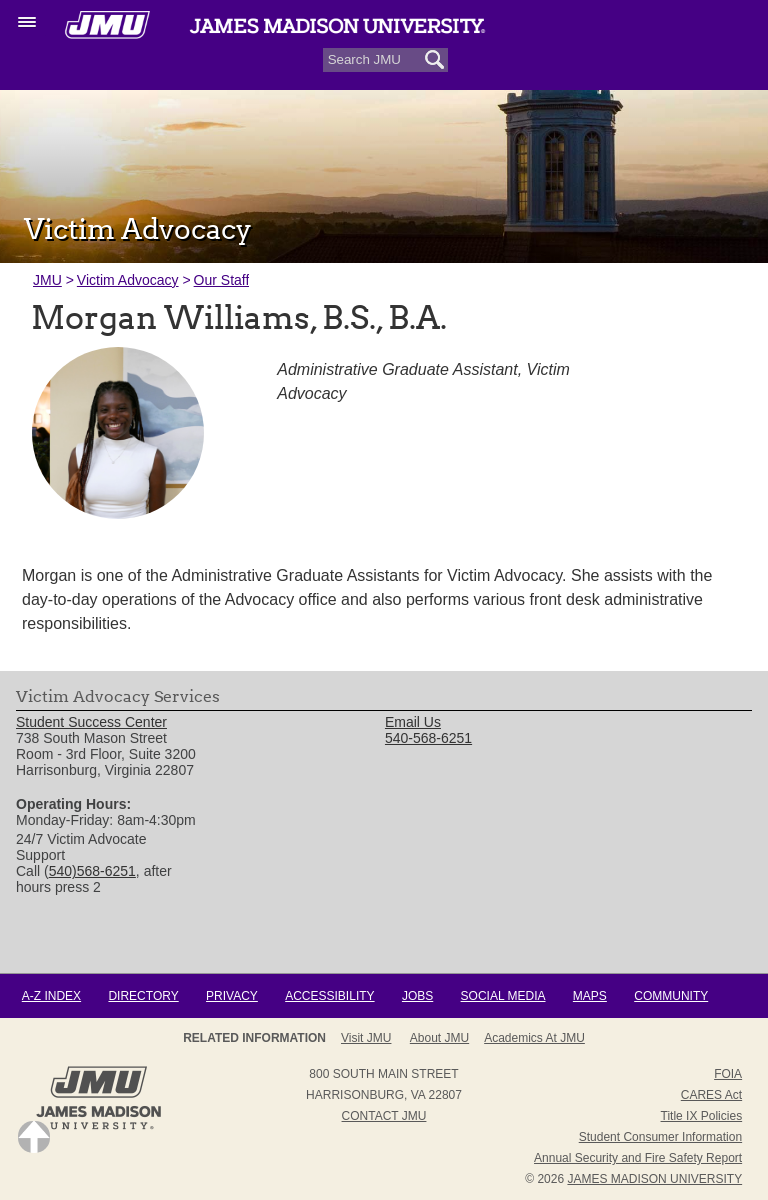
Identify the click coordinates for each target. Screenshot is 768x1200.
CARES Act (711, 1095)
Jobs (417, 996)
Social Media (503, 996)
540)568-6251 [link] (92, 872)
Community (671, 996)
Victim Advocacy (128, 280)
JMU (47, 280)
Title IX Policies (702, 1116)
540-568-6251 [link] (428, 739)
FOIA (728, 1074)
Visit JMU (366, 1038)
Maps (590, 996)
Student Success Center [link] (91, 723)
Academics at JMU (534, 1038)
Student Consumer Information (660, 1137)
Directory (143, 996)
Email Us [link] (413, 723)
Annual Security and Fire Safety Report (638, 1158)
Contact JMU (384, 1116)
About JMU (439, 1038)
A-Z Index (51, 996)
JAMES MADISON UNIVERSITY (654, 1179)
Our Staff (222, 280)
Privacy (232, 996)
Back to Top (34, 1137)
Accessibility (329, 996)
